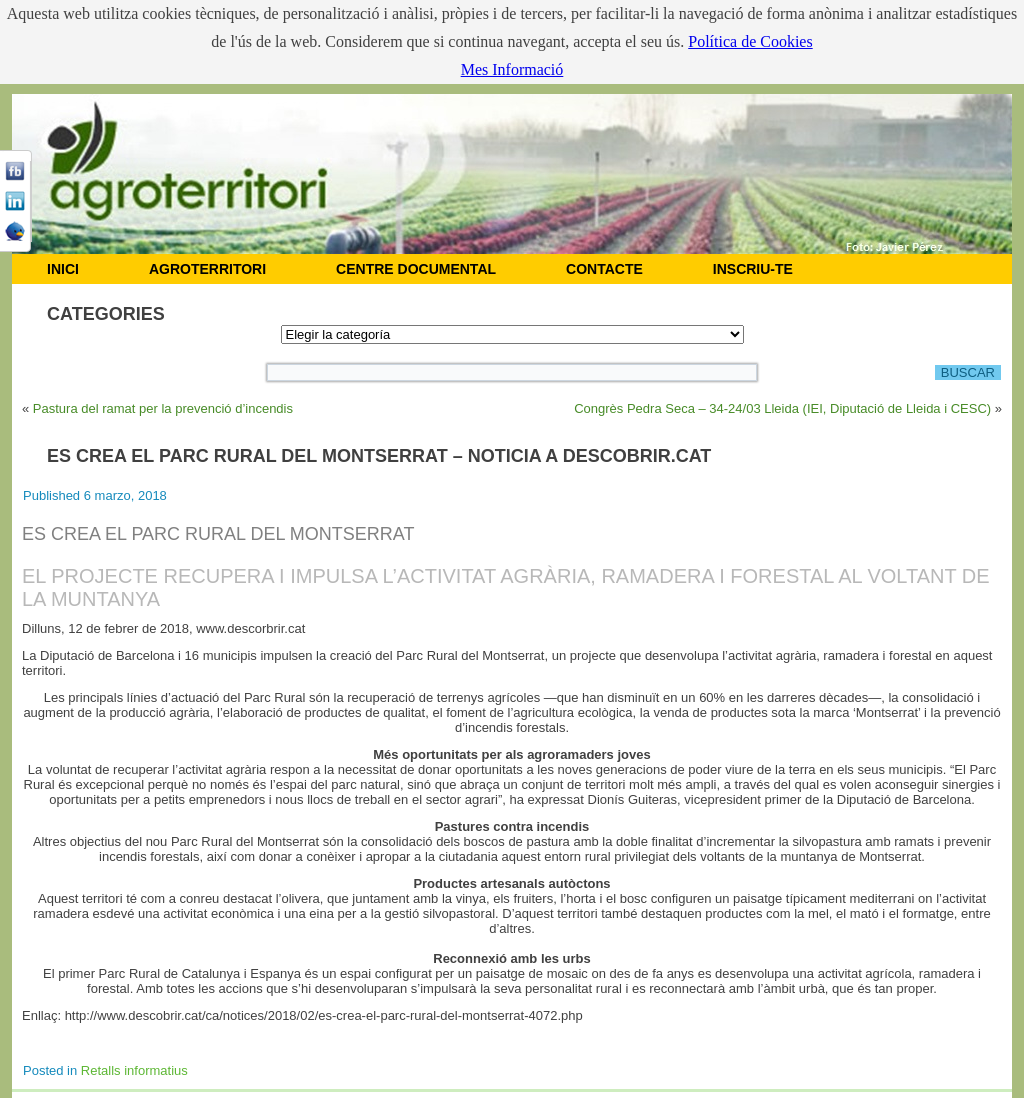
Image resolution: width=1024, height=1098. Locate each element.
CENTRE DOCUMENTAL (416, 269)
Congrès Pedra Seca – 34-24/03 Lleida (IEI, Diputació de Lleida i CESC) (782, 408)
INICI (63, 269)
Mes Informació (512, 69)
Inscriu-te (753, 269)
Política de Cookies (750, 41)
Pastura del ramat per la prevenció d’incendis (163, 408)
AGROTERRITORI (207, 269)
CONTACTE (604, 269)
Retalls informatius (134, 1070)
